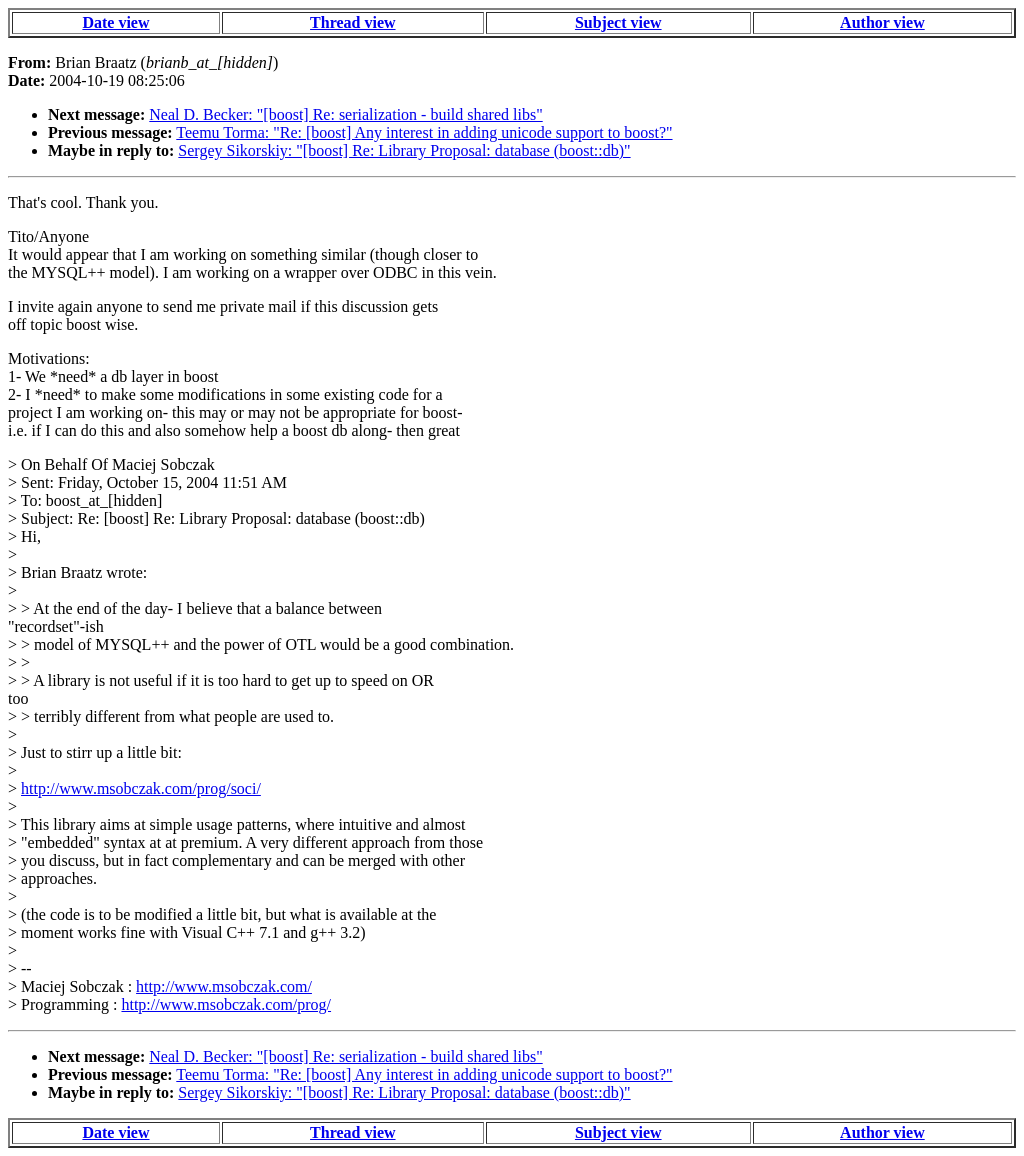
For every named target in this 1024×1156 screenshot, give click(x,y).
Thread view (352, 22)
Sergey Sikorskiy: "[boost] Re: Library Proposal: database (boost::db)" (404, 150)
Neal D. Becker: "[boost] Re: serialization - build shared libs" (345, 114)
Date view (115, 22)
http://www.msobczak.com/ (224, 986)
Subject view (618, 22)
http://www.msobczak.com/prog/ (226, 1004)
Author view (882, 22)
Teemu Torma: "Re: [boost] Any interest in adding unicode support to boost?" (424, 132)
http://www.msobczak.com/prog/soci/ (141, 788)
